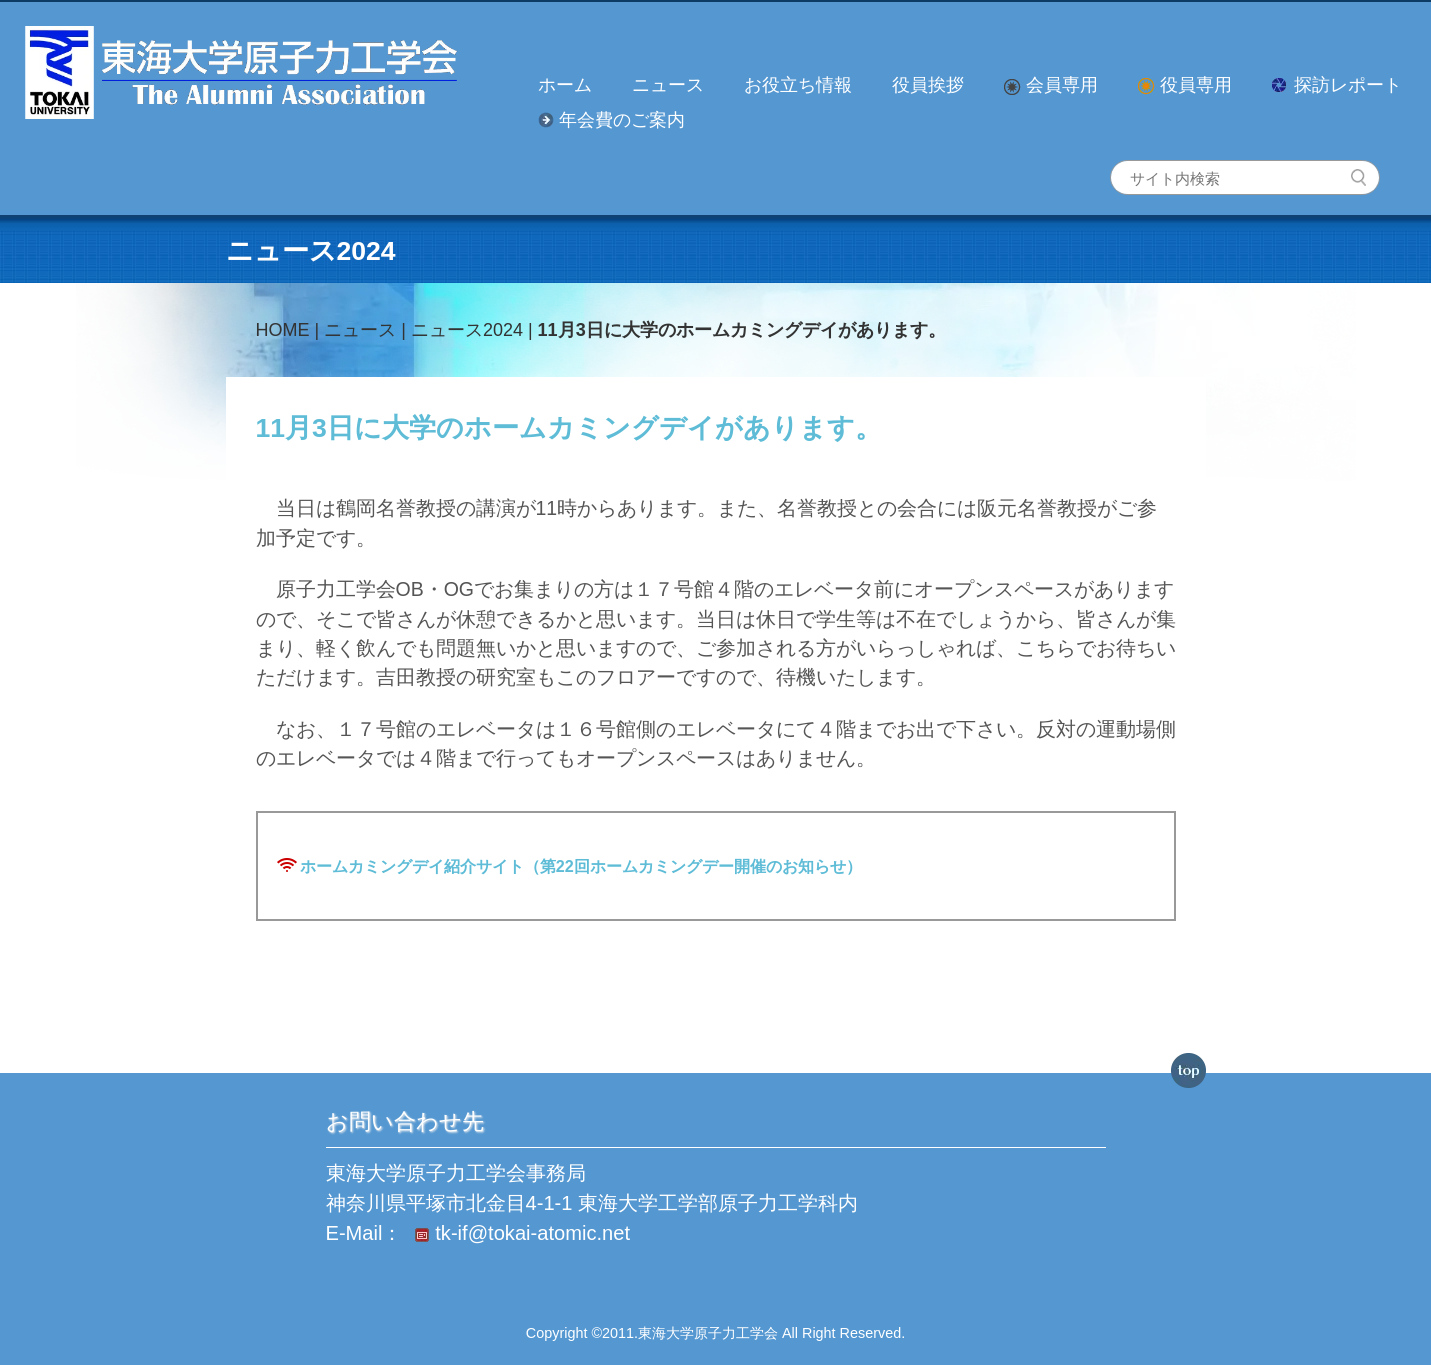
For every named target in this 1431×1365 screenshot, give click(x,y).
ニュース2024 (467, 330)
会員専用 (1051, 85)
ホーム (565, 85)
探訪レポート (1337, 85)
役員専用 (1185, 85)
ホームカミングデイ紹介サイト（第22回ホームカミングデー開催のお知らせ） (581, 866)
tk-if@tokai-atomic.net (519, 1234)
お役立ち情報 (798, 85)
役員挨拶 (928, 85)
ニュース (668, 85)
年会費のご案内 (611, 120)
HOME (283, 330)
